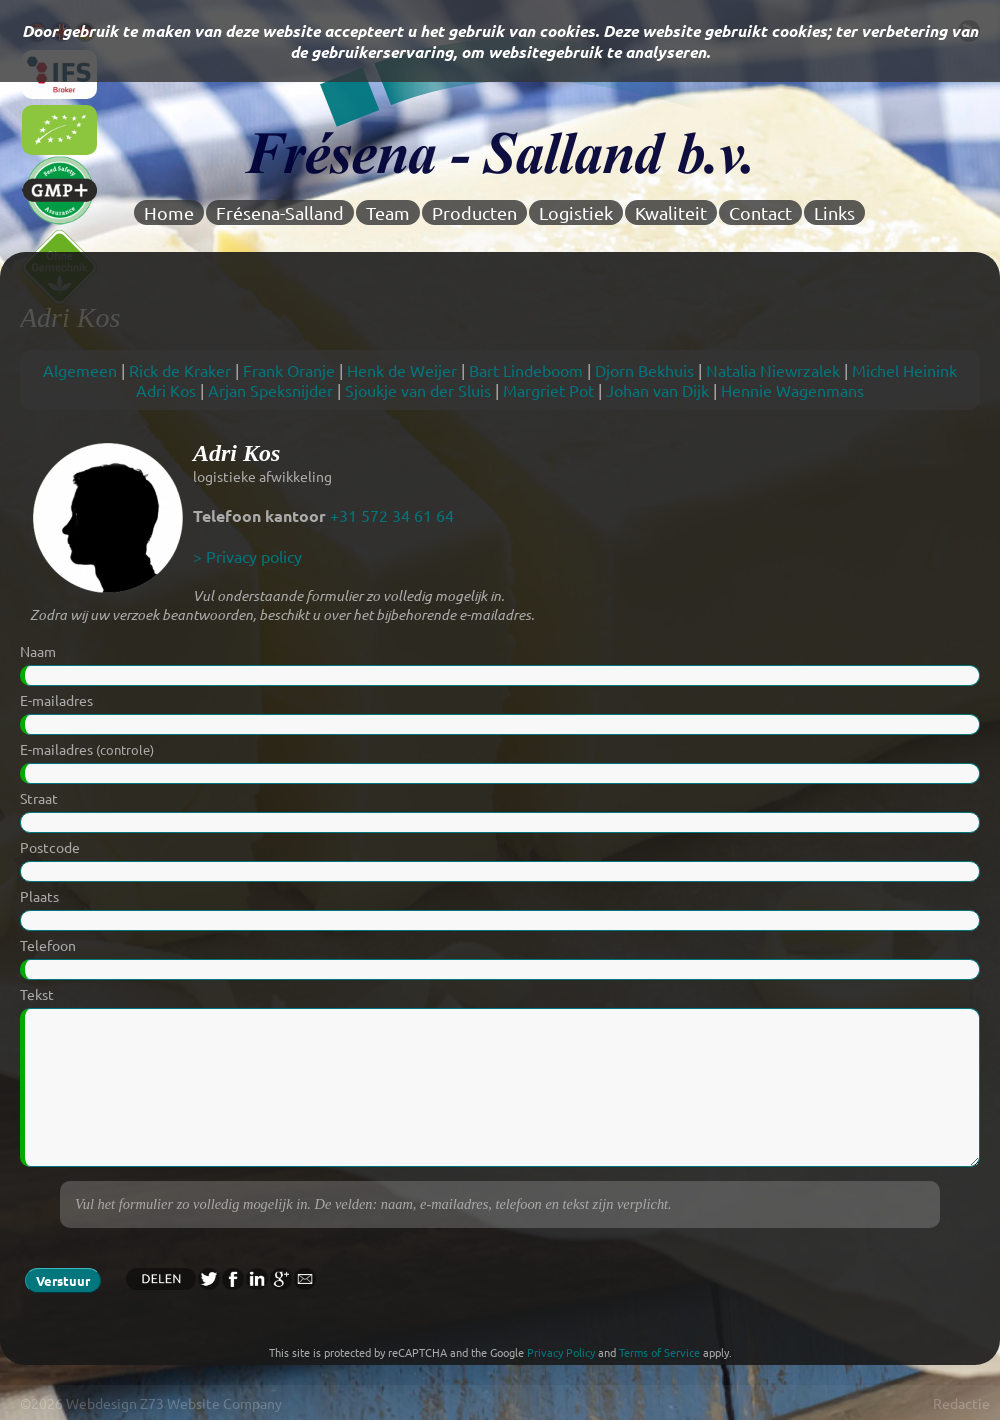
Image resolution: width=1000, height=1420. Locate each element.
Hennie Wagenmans (792, 390)
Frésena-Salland (280, 212)
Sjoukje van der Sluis (418, 390)
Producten (474, 212)
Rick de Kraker (180, 370)
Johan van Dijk (657, 390)
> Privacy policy (247, 556)
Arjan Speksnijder (270, 390)
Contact (760, 212)
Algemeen (80, 370)
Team (388, 212)
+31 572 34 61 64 (392, 515)
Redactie (961, 1403)
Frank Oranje (289, 370)
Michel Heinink (904, 370)
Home (169, 212)
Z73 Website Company (211, 1403)
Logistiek (576, 212)
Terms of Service (659, 1352)
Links (834, 212)
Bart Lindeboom (526, 370)
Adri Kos (166, 390)
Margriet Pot (548, 390)
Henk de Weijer (402, 370)
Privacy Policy (561, 1352)
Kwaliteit (671, 212)
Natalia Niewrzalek (773, 370)
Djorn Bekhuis (644, 370)
